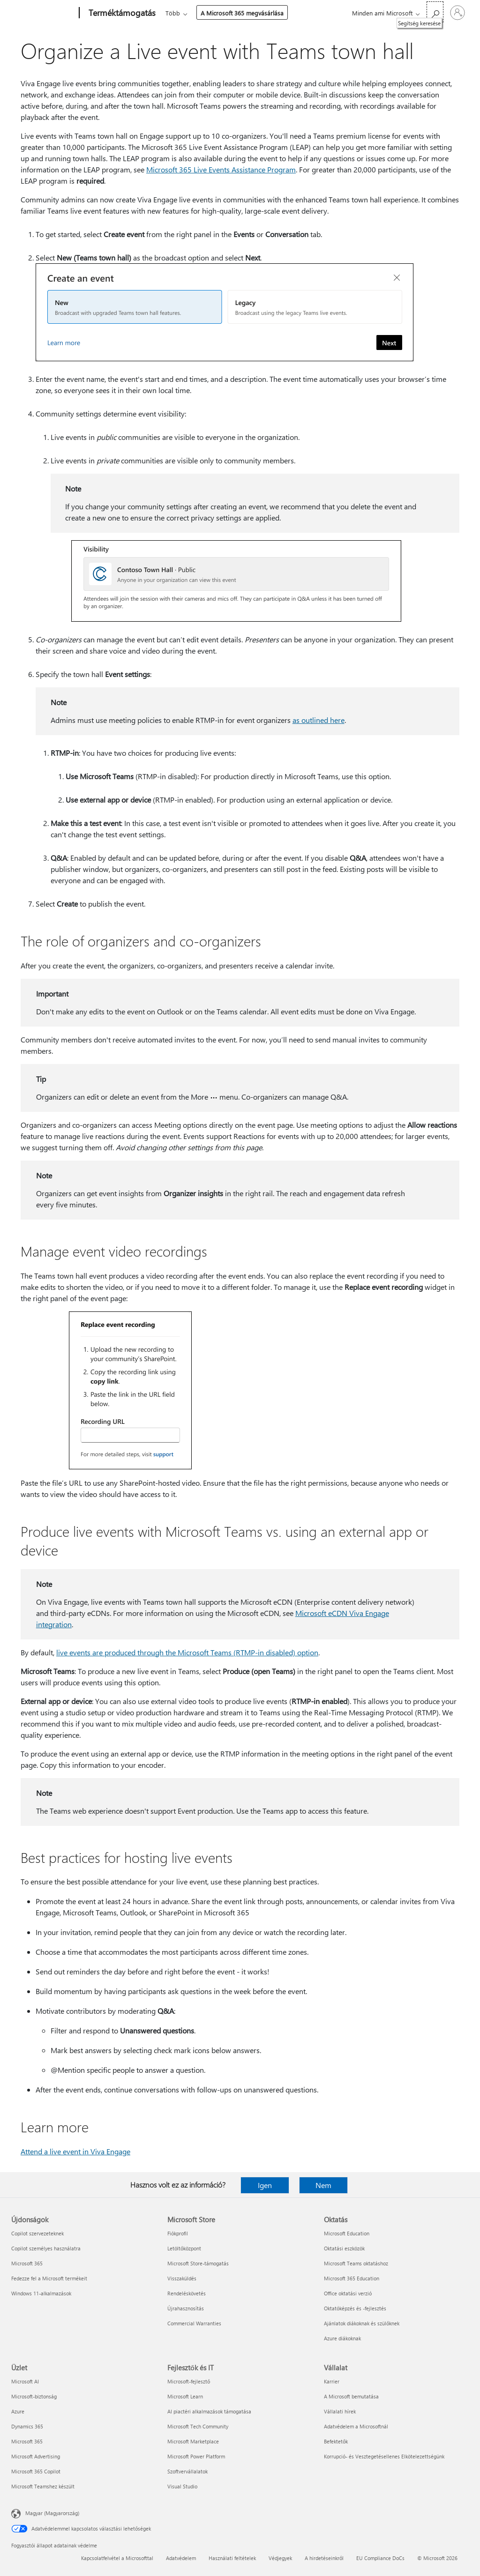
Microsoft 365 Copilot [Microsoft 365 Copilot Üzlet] (35, 2471)
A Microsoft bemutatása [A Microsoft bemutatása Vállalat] (351, 2396)
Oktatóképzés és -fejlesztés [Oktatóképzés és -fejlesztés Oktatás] (355, 2308)
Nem (323, 2185)
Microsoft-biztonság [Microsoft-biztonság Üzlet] (34, 2396)
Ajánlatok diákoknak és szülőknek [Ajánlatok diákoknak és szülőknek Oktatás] (361, 2323)
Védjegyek (280, 2557)
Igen (265, 2185)
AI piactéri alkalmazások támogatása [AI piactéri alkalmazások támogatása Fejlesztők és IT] (209, 2411)
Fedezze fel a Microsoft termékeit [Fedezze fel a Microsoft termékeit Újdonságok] (49, 2278)
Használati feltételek (232, 2557)
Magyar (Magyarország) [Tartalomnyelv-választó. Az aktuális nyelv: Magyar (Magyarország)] (52, 2512)
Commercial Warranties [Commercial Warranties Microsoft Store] (194, 2323)
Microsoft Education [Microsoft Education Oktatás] (346, 2233)
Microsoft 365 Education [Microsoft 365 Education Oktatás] (351, 2278)
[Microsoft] (43, 13)
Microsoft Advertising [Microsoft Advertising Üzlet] (35, 2456)
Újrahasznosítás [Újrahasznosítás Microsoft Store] (185, 2308)
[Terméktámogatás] (121, 13)
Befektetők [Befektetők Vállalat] (336, 2441)
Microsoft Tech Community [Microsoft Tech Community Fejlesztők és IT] (197, 2426)
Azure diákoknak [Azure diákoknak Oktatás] (342, 2338)
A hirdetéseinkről (324, 2557)
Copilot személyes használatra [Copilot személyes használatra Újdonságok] (46, 2248)
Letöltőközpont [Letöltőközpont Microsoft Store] (184, 2248)
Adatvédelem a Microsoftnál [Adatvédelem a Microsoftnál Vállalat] (356, 2426)
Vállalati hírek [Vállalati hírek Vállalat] (340, 2411)
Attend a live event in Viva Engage (75, 2151)
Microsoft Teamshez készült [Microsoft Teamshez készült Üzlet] (43, 2486)
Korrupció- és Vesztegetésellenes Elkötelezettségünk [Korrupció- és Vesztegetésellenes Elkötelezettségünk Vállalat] (384, 2456)
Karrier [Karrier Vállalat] (331, 2381)
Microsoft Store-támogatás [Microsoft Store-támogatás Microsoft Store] (198, 2263)
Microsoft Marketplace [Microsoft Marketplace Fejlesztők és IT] (193, 2441)
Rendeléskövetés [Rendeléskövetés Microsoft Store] (186, 2293)
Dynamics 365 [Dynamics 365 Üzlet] (27, 2426)
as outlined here (318, 720)
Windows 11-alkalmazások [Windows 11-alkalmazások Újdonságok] (41, 2293)
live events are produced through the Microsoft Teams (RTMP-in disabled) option (187, 1652)
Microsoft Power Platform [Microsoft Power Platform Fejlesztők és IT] (196, 2456)
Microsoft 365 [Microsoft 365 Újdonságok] (27, 2263)
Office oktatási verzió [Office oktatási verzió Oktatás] (348, 2293)
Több (172, 13)
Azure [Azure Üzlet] (17, 2411)
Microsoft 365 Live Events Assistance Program (221, 169)
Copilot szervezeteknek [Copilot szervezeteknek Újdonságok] (37, 2233)
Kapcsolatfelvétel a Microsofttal (117, 2557)
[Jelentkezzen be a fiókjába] (457, 12)
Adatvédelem (181, 2557)
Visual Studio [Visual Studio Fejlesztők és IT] (182, 2486)
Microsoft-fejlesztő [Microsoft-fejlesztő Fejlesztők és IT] (188, 2381)
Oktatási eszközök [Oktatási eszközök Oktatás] (344, 2248)
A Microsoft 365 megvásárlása (242, 13)
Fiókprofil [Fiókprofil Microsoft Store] (177, 2233)
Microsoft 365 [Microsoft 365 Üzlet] (27, 2441)
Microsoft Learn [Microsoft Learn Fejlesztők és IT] (185, 2396)
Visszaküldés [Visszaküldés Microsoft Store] (181, 2278)
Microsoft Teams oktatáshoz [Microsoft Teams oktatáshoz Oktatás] (356, 2263)
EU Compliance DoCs (380, 2557)
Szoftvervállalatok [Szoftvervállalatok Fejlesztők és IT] (187, 2471)
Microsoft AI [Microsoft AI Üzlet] (25, 2381)
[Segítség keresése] (435, 11)
